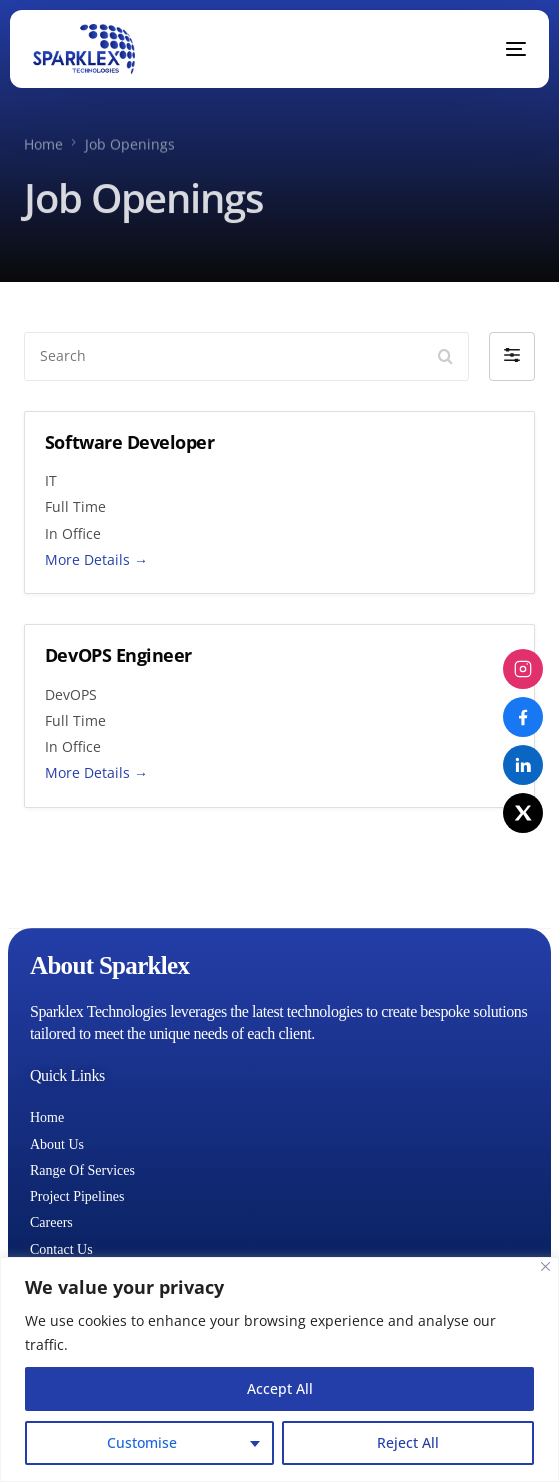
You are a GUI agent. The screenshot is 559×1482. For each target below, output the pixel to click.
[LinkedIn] (523, 765)
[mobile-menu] (501, 49)
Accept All (280, 1388)
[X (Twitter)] (523, 813)
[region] (279, 1369)
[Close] (545, 1266)
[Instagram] (523, 669)
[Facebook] (523, 717)
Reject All (408, 1442)
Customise (142, 1442)
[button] (512, 356)
